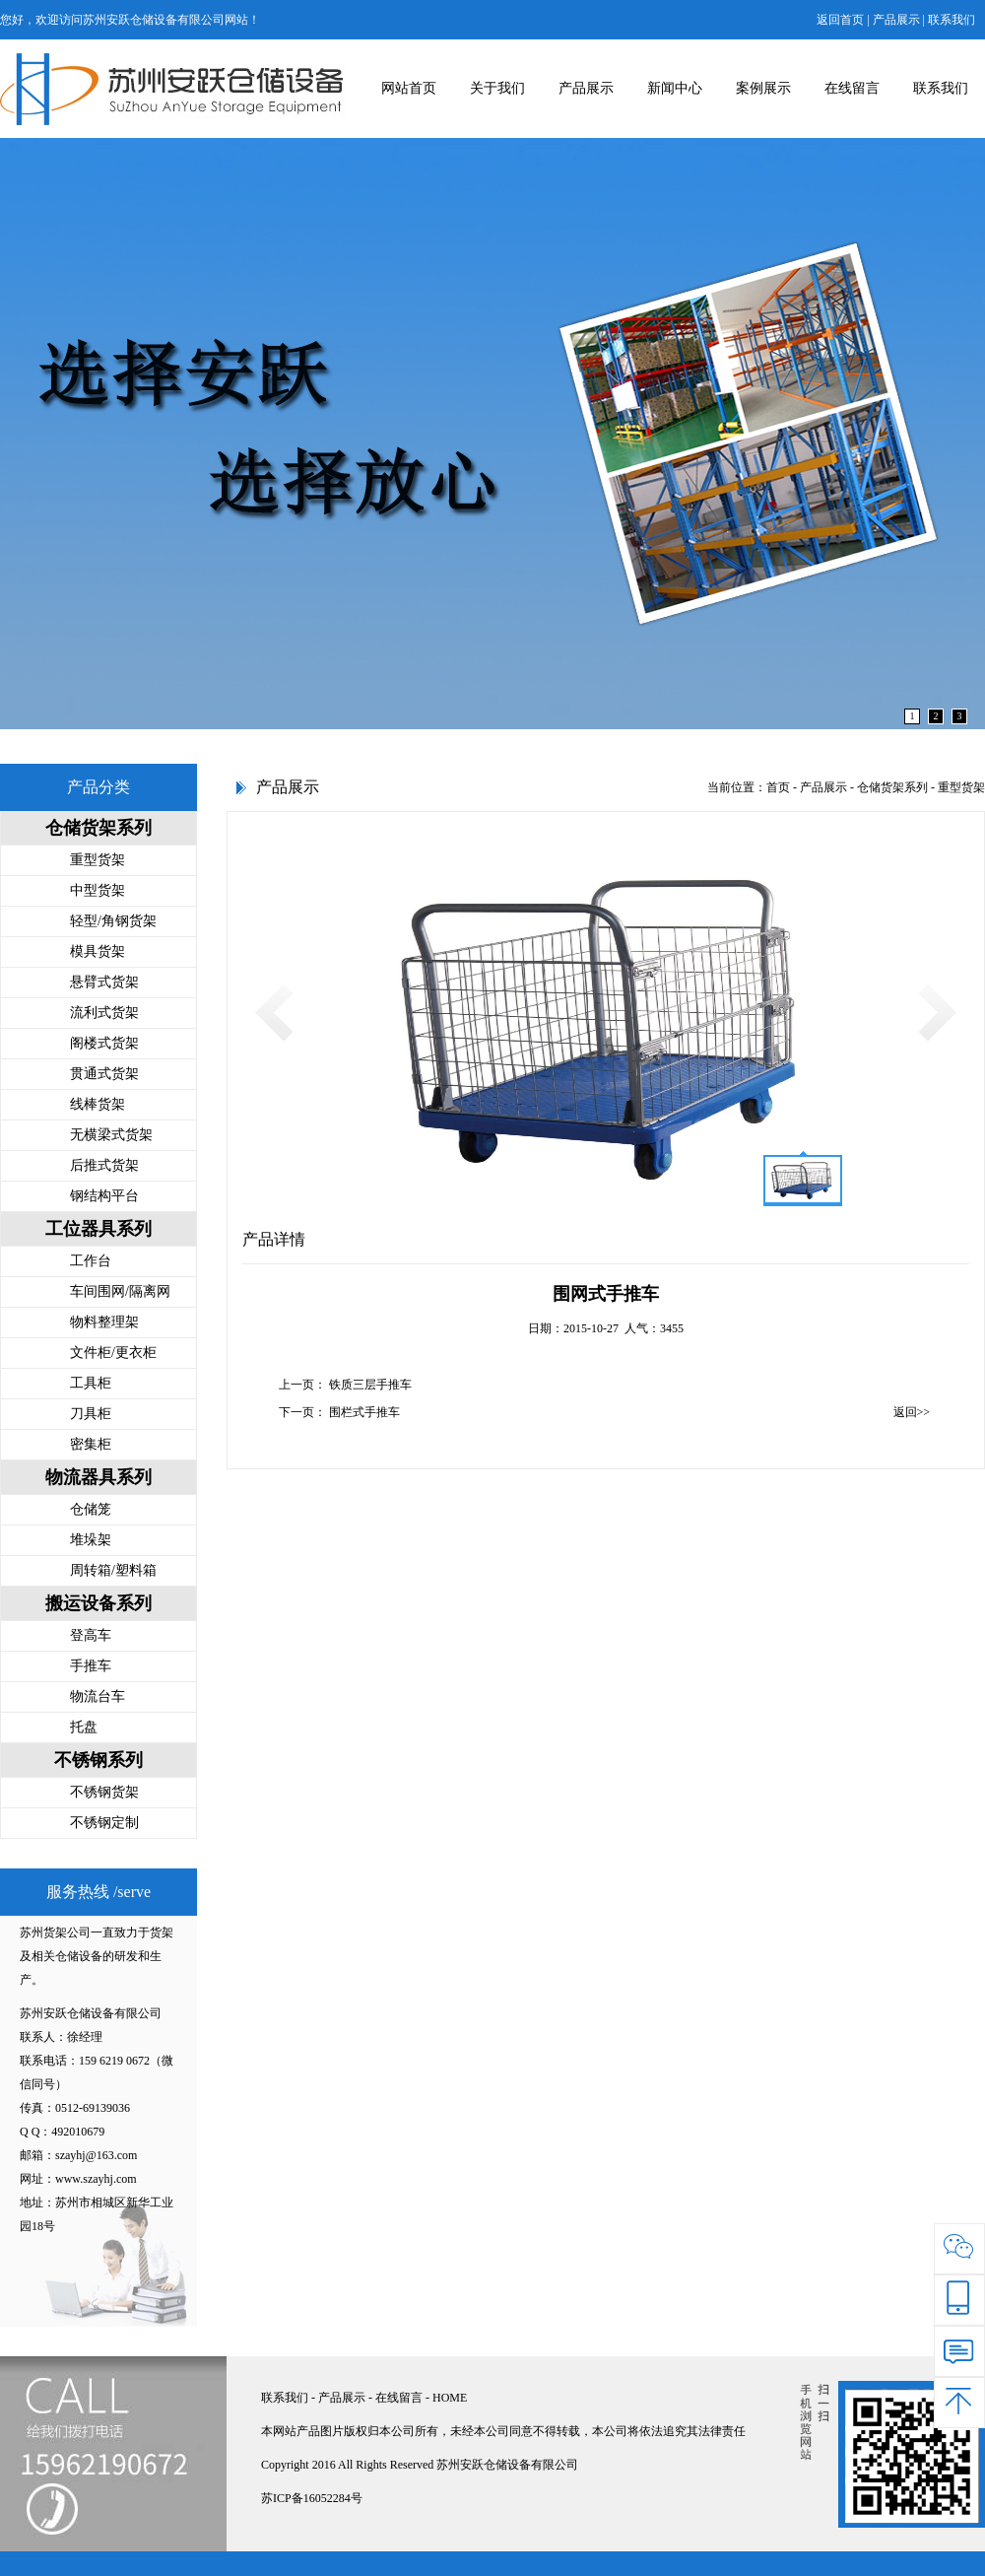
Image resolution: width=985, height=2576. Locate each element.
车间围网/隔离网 (120, 1291)
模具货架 (97, 951)
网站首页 (408, 88)
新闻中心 (674, 88)
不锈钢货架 (104, 1792)
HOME (449, 2398)
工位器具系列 (98, 1229)
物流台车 (97, 1696)
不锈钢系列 (98, 1760)
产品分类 (98, 787)
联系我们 (951, 20)
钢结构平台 (104, 1195)
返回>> (912, 1412)
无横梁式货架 (111, 1134)
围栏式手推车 (364, 1412)
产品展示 (896, 20)
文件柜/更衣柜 (113, 1352)
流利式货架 (104, 1012)
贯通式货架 (104, 1073)
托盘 (84, 1727)
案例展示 (763, 88)
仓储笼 (90, 1509)
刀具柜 (90, 1413)
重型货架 (97, 859)
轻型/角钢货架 (113, 921)
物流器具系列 (98, 1477)
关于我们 (497, 88)
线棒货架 (97, 1104)
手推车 (90, 1666)
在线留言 (852, 88)
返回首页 (840, 20)
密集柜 (90, 1444)
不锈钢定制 (104, 1822)
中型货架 (97, 890)
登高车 (90, 1635)
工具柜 (90, 1383)
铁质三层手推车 (370, 1384)
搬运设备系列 (98, 1603)
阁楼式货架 (104, 1043)
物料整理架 (104, 1322)
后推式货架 (104, 1165)
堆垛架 (90, 1539)
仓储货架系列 (98, 828)
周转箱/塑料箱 (113, 1570)
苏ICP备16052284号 (311, 2498)
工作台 (90, 1261)
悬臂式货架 (104, 982)
